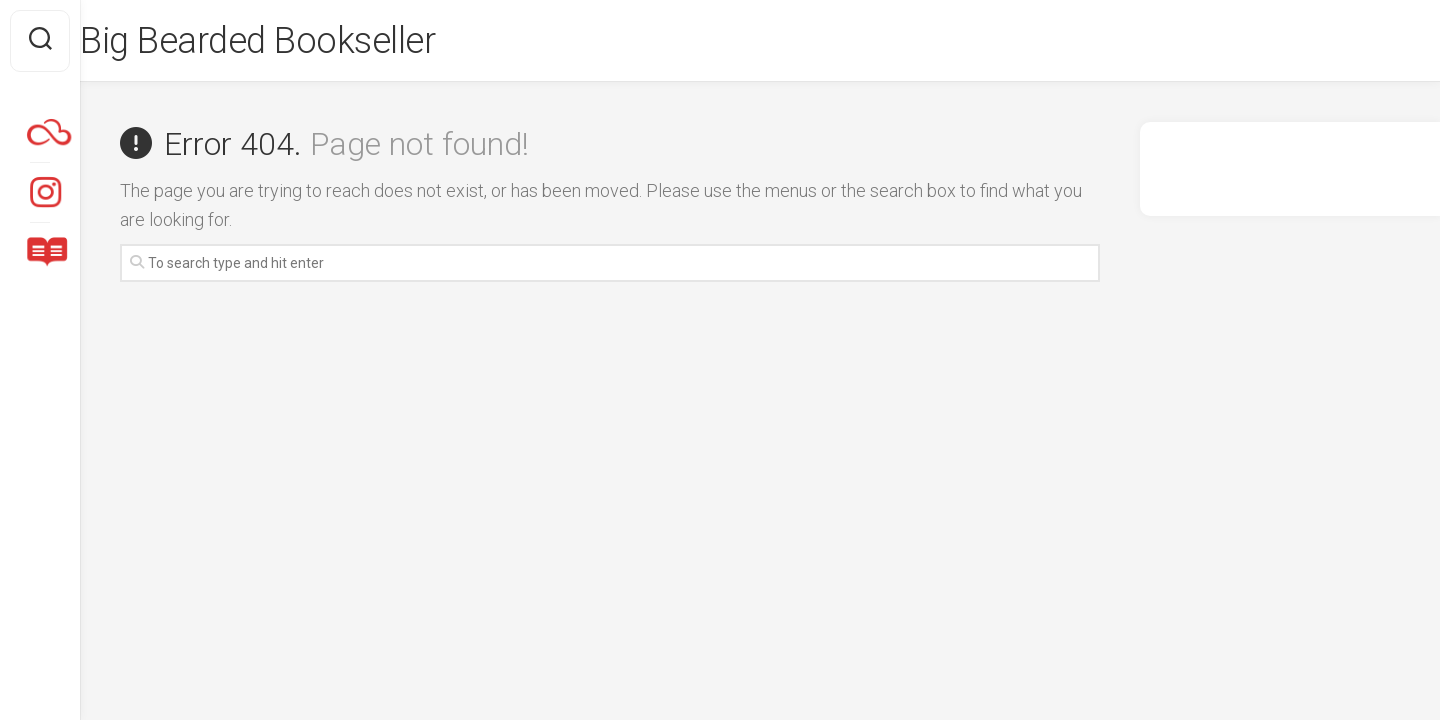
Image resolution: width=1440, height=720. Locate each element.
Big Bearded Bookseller (297, 41)
